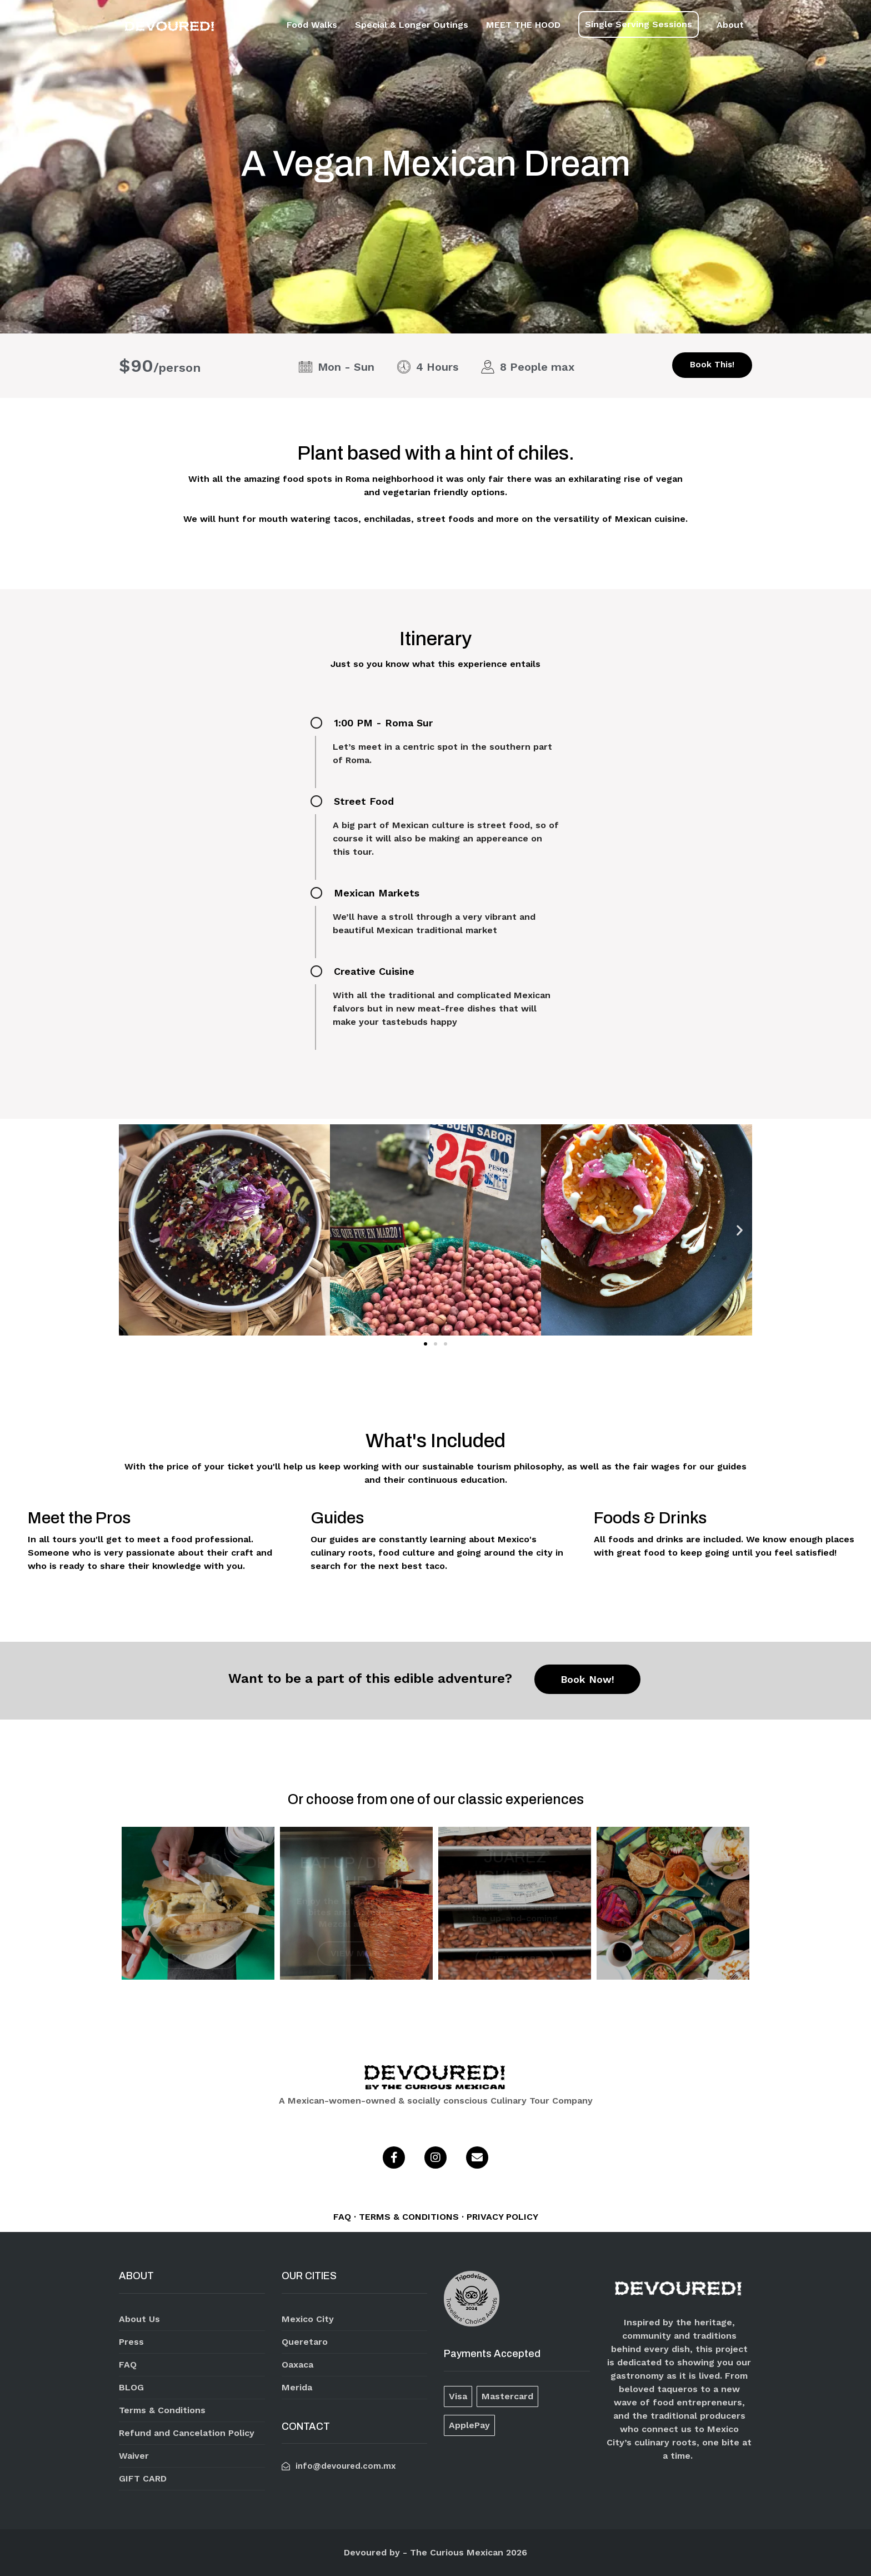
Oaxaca (297, 2364)
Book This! (712, 365)
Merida (297, 2387)
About (730, 24)
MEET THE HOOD (523, 24)
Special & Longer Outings (411, 24)
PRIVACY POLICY (502, 2216)
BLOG (131, 2387)
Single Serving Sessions (638, 24)
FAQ (343, 2216)
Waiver (134, 2455)
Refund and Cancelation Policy (186, 2433)
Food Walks (312, 24)
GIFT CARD (143, 2478)
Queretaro (305, 2341)
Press (131, 2341)
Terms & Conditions (162, 2410)
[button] (425, 1344)
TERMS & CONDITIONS (410, 2216)
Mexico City (308, 2319)
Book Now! (587, 1679)
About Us (139, 2319)
